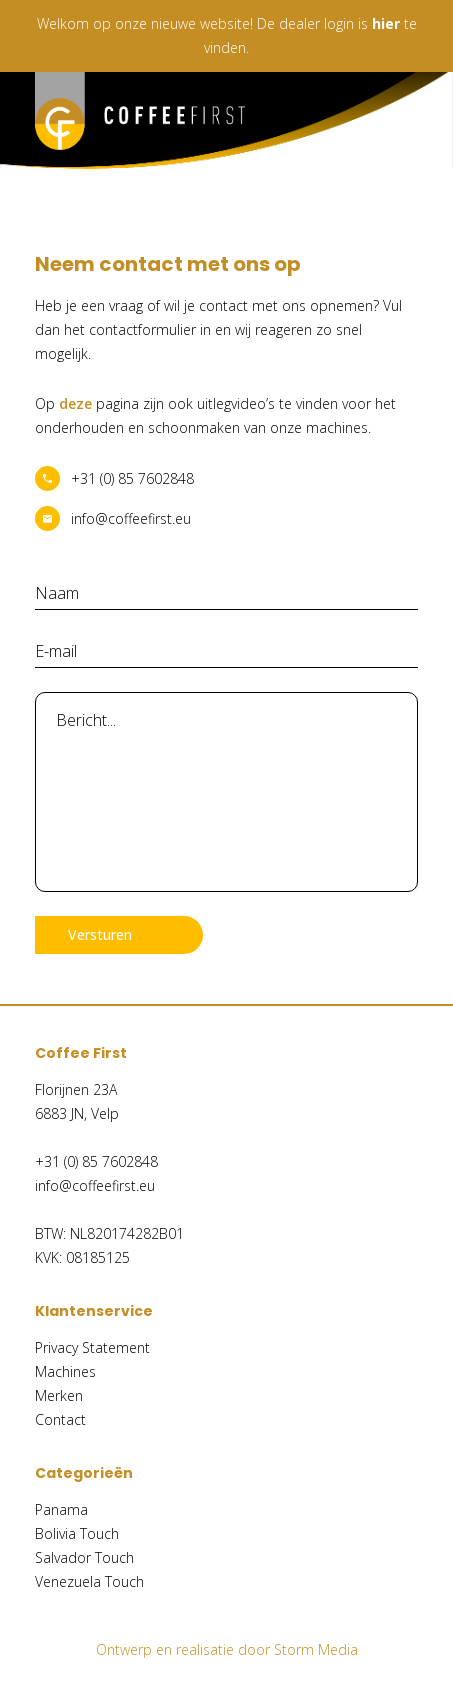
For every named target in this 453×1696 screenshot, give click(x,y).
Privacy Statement (92, 1347)
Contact (60, 1419)
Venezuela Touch (89, 1581)
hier (386, 23)
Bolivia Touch (77, 1533)
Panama (61, 1509)
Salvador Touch (84, 1557)
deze (75, 403)
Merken (59, 1395)
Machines (65, 1371)
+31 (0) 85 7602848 (132, 478)
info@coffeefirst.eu (131, 518)
